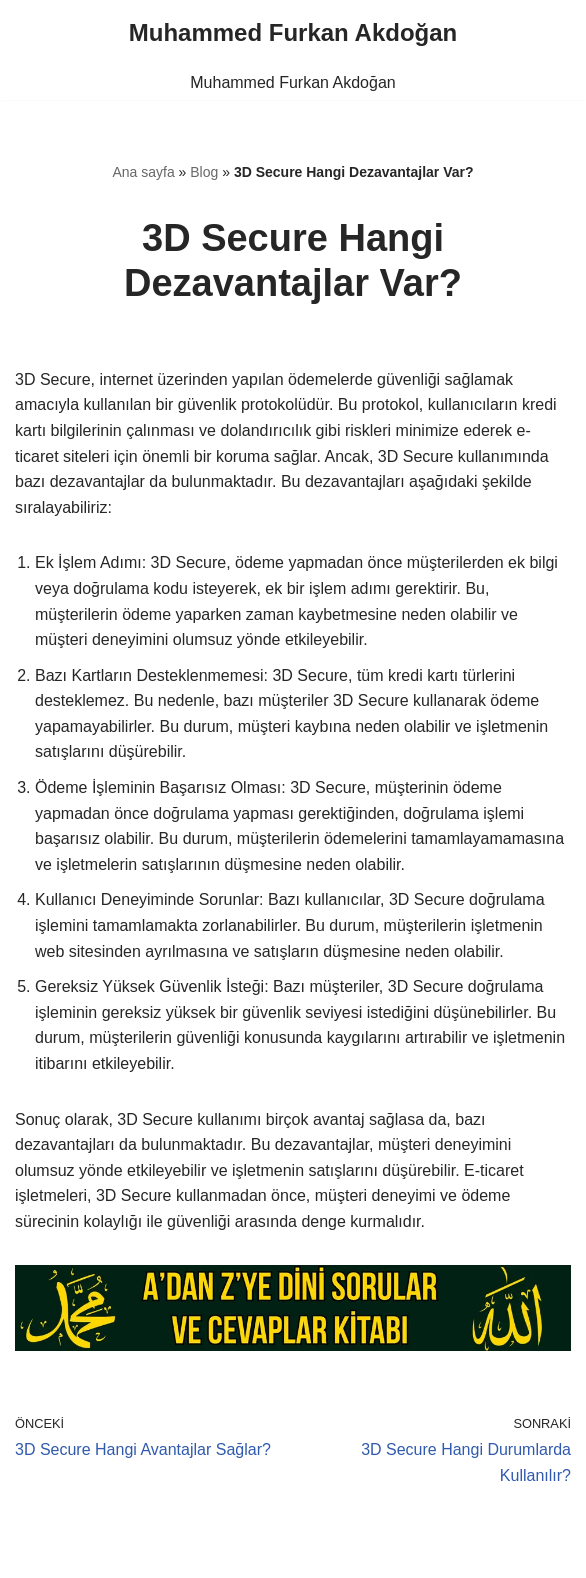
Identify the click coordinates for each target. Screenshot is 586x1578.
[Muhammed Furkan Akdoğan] (293, 33)
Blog (204, 172)
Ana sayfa (143, 172)
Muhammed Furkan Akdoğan (292, 82)
